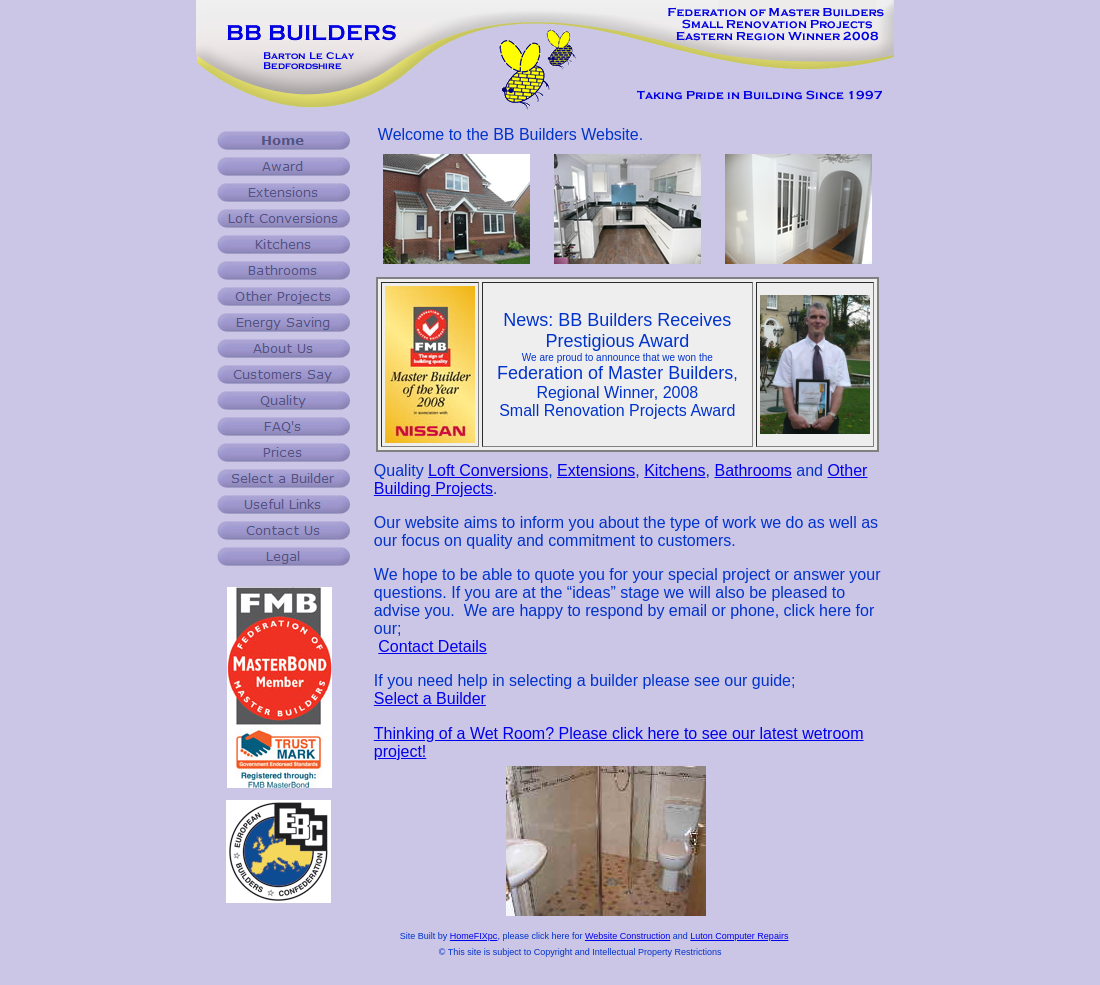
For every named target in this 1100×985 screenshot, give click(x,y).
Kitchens (674, 470)
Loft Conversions (488, 470)
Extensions (596, 470)
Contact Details (432, 646)
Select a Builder (430, 698)
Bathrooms (752, 470)
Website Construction (627, 936)
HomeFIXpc (474, 936)
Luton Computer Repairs (739, 936)
